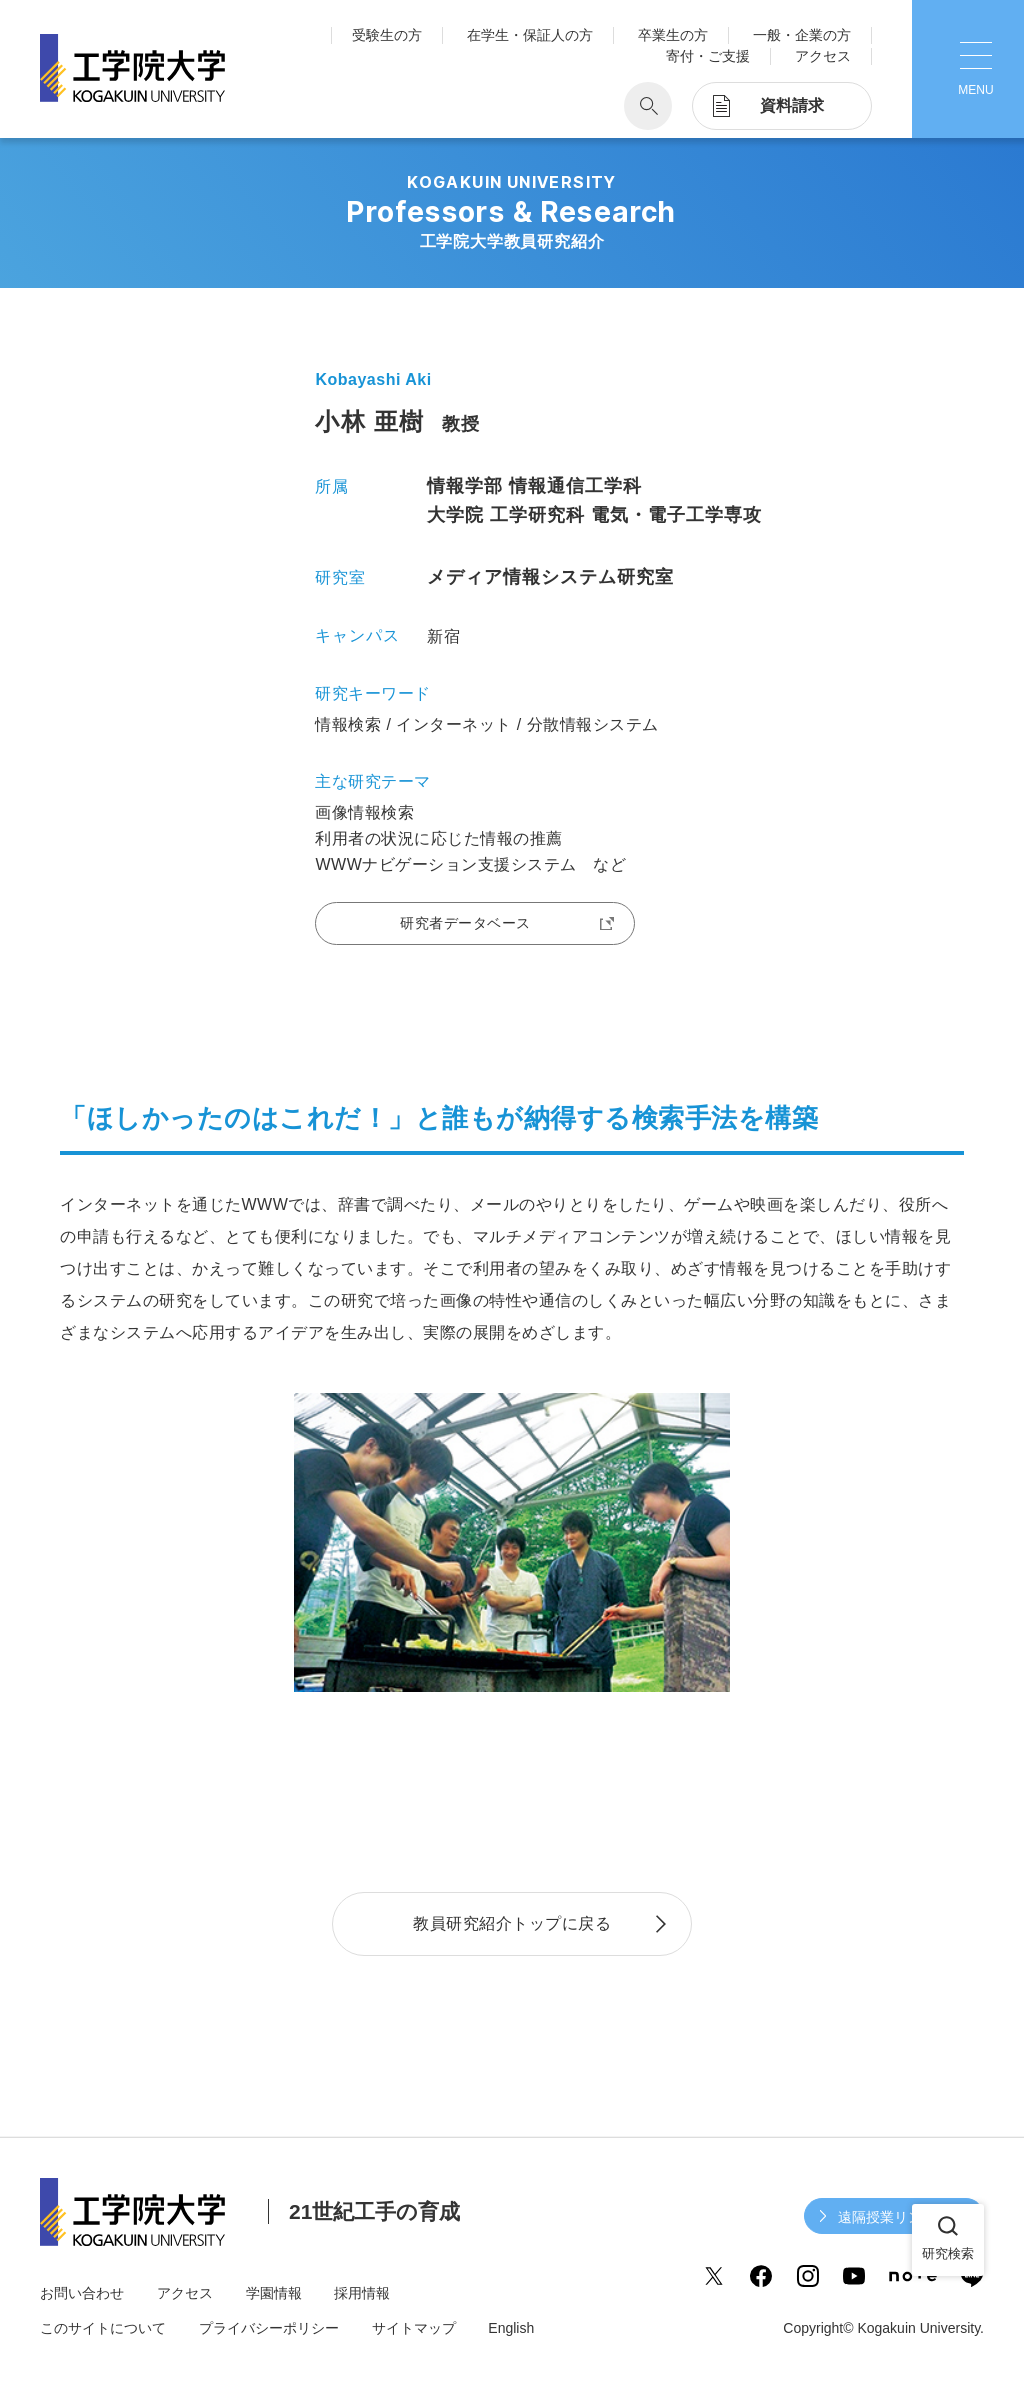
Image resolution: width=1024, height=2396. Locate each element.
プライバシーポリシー (269, 2328)
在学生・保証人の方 (530, 35)
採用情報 (362, 2293)
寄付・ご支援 (708, 56)
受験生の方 (387, 35)
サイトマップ (414, 2328)
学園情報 (274, 2293)
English (511, 2328)
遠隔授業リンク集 (894, 2217)
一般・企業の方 (802, 35)
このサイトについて (103, 2328)
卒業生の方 (673, 35)
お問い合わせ (82, 2293)
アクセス (823, 56)
